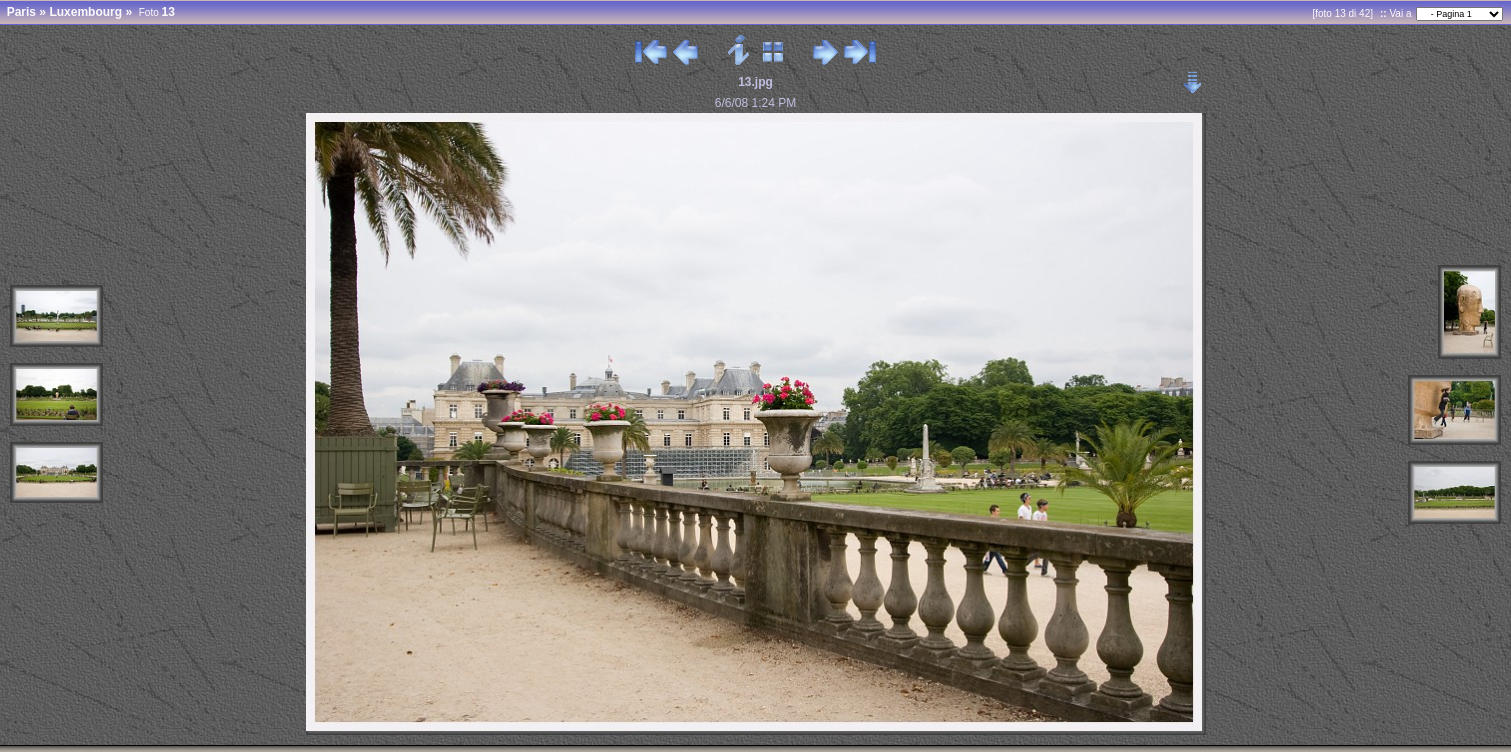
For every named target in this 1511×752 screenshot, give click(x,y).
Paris (21, 12)
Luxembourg (85, 12)
